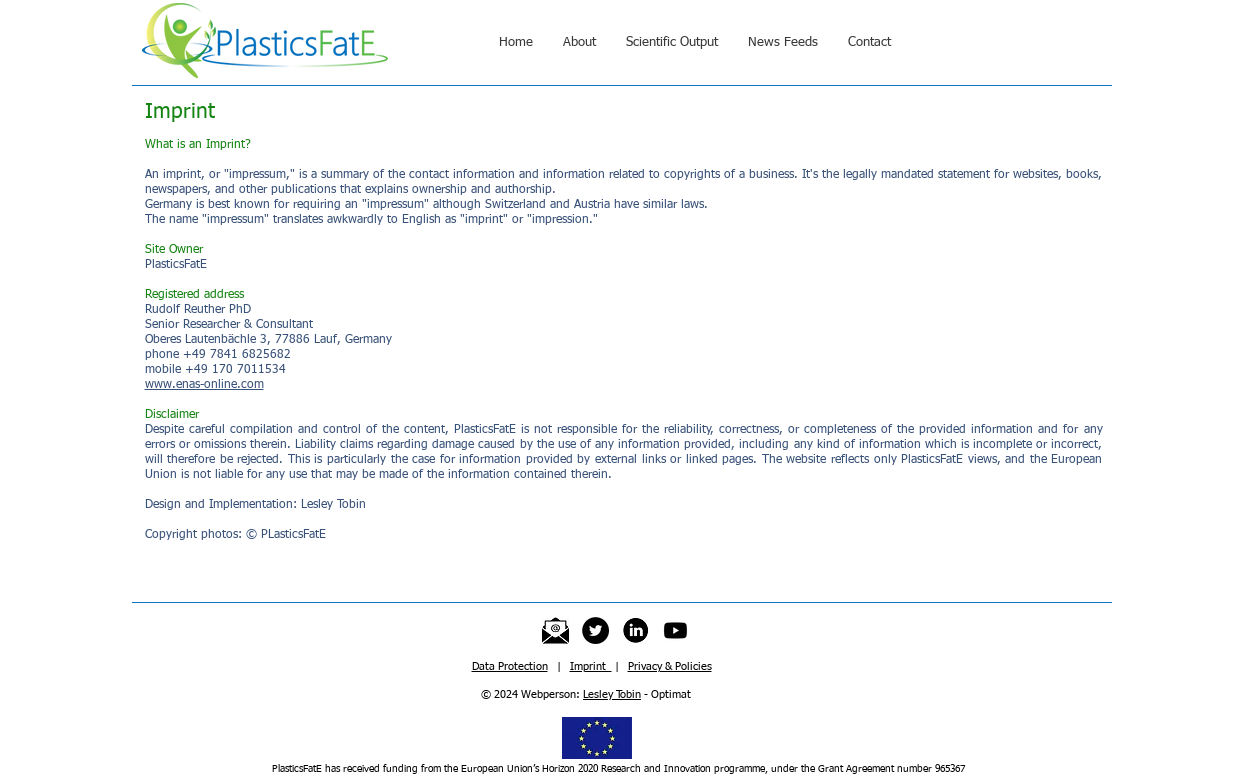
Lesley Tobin (612, 694)
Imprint (591, 666)
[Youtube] (675, 630)
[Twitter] (595, 630)
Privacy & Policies (670, 666)
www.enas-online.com (204, 385)
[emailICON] (555, 630)
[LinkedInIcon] (635, 630)
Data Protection (510, 666)
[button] (579, 43)
